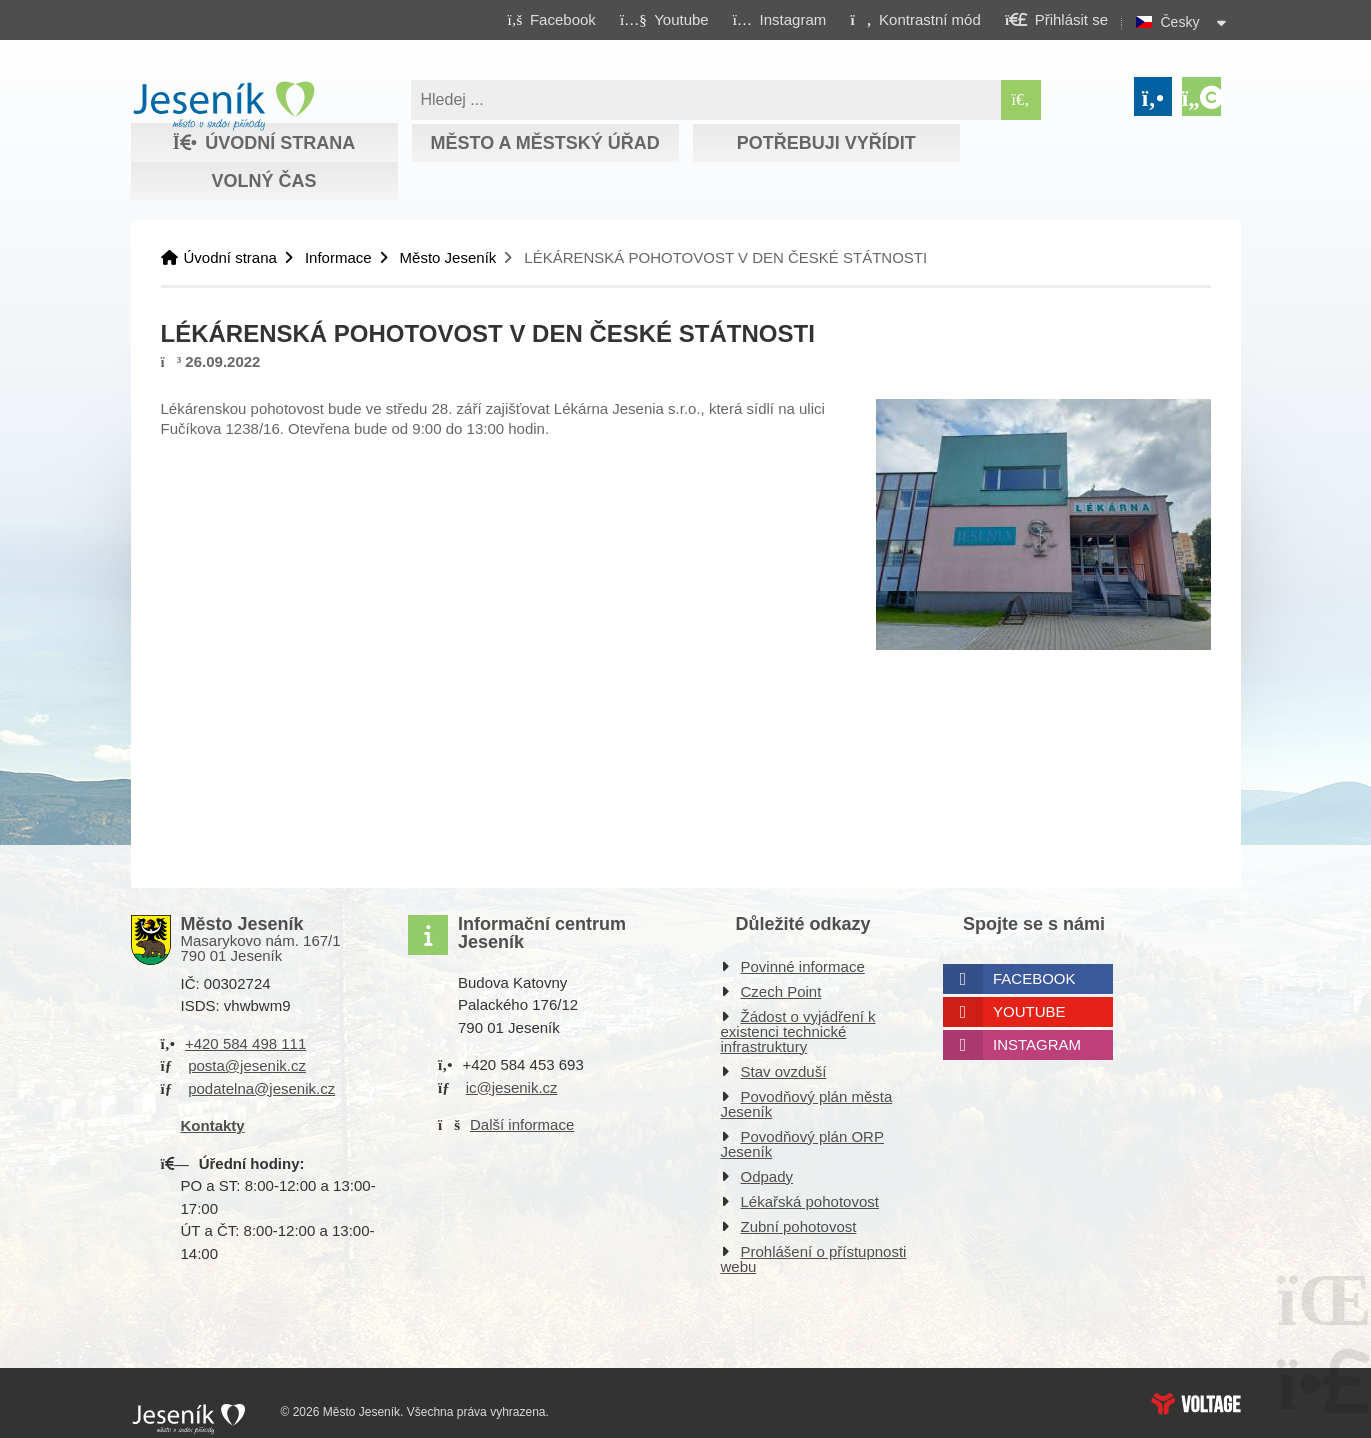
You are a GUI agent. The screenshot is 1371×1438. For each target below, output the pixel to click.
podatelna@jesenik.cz (261, 1088)
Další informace (522, 1124)
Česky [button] (1180, 22)
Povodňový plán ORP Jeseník (802, 1144)
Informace (338, 257)
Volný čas (263, 181)
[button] (915, 19)
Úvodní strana (223, 106)
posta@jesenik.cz (247, 1065)
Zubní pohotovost (799, 1226)
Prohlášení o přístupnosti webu (814, 1259)
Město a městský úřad (544, 143)
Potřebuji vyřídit (826, 143)
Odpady (767, 1176)
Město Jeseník (448, 257)
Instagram (1037, 1044)
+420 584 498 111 (245, 1043)
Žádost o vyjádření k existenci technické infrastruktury (798, 1031)
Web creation (1196, 1404)
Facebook (1034, 978)
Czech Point (781, 991)
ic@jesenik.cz (512, 1087)
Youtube (1029, 1011)
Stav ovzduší (784, 1071)
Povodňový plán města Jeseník (807, 1104)
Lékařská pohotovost (810, 1201)
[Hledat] (1021, 100)
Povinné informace (803, 966)
